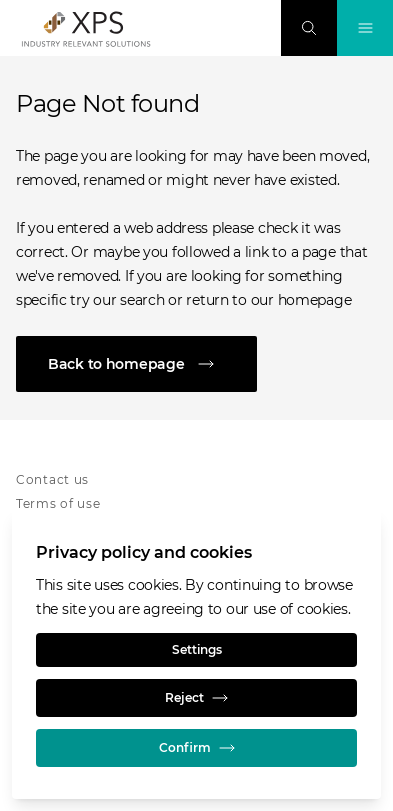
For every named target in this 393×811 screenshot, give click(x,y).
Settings (197, 649)
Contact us (52, 479)
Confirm (197, 748)
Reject (196, 698)
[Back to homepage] (196, 364)
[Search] (309, 28)
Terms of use (58, 503)
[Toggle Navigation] (365, 28)
